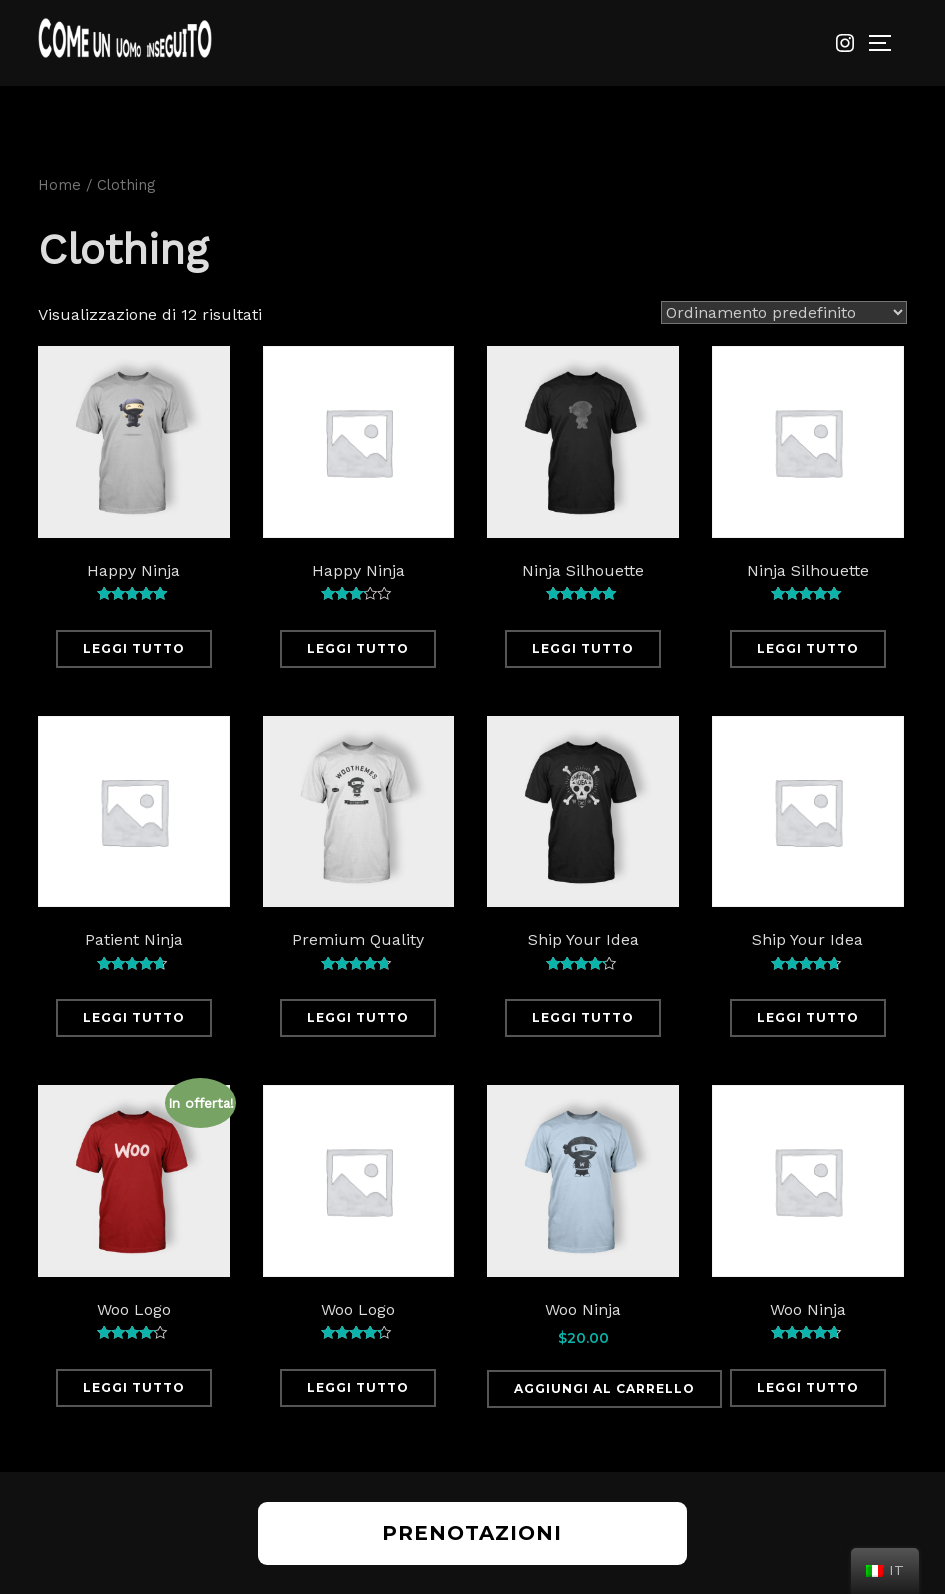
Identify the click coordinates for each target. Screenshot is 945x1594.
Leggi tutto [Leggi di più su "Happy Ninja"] (134, 648)
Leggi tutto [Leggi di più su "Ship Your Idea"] (583, 1017)
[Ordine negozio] (784, 312)
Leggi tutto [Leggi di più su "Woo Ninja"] (808, 1387)
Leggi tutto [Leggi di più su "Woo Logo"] (134, 1387)
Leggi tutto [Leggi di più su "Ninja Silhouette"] (583, 648)
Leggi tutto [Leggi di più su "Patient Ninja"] (134, 1017)
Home (59, 185)
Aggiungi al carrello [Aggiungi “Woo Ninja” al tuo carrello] (604, 1388)
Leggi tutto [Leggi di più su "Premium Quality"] (358, 1017)
